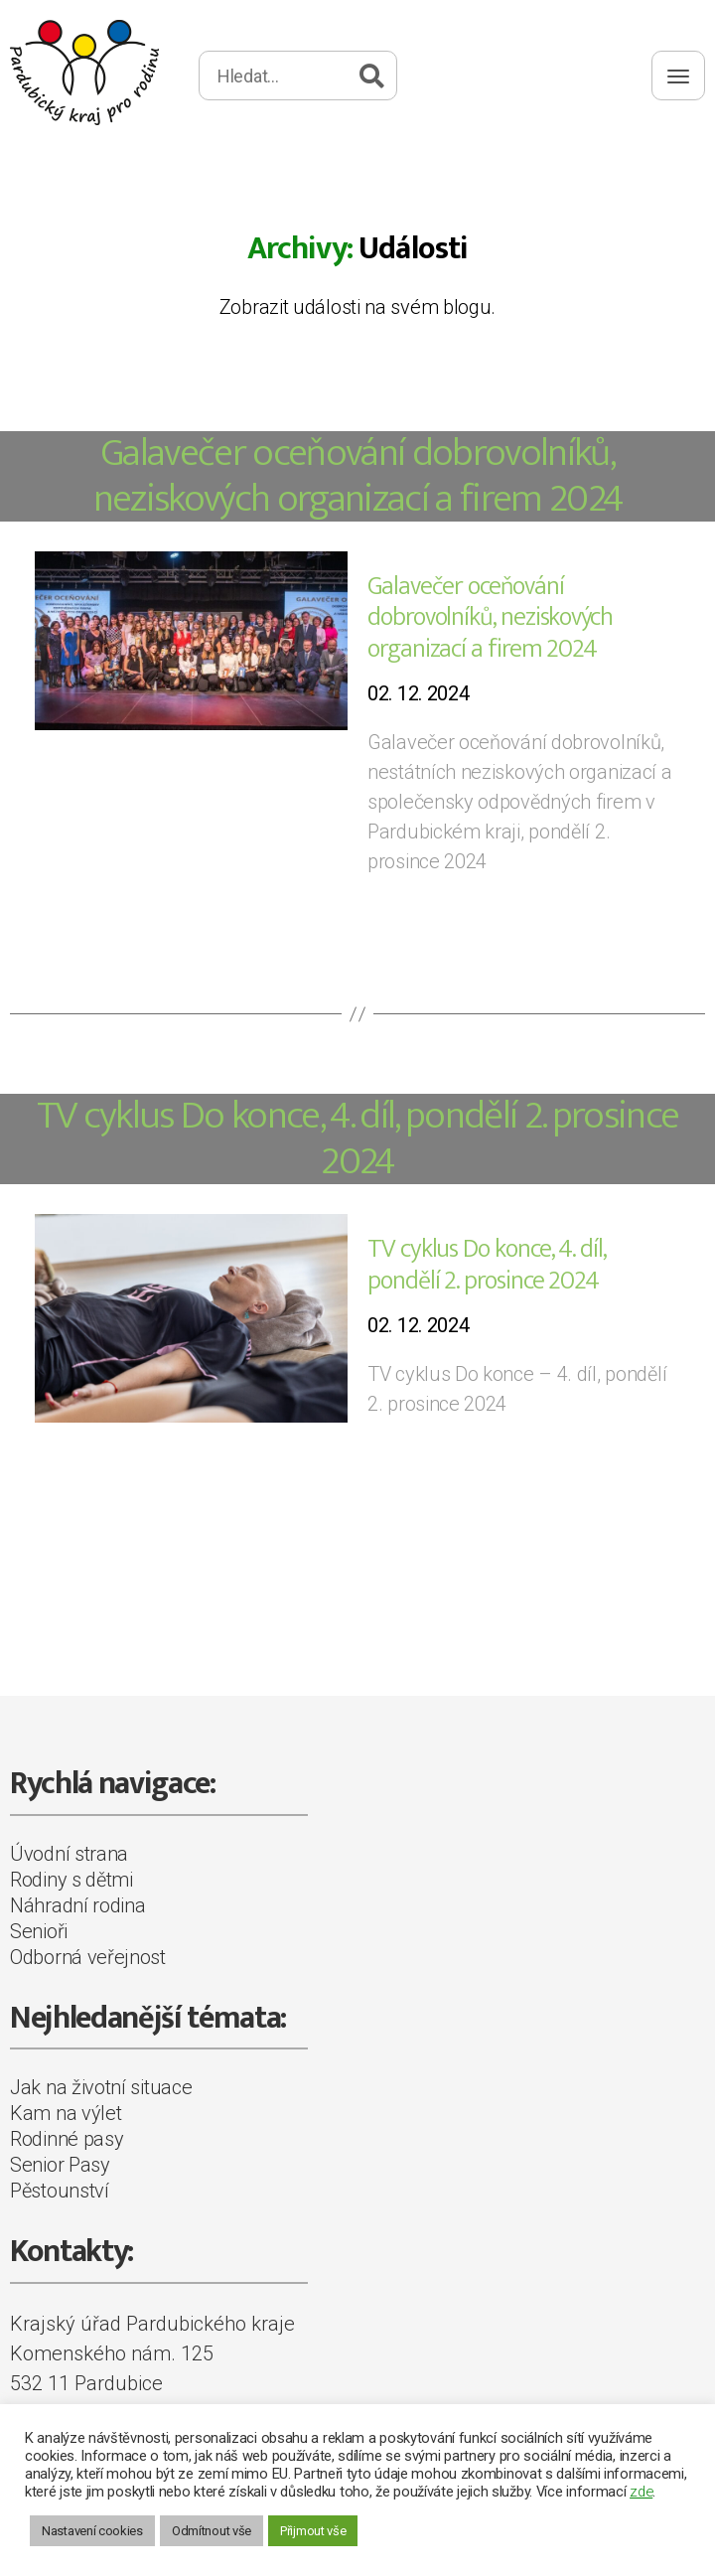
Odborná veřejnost (88, 1957)
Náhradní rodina (78, 1905)
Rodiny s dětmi (71, 1880)
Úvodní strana (69, 1854)
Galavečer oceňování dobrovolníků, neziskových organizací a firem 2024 (358, 475)
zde (641, 2491)
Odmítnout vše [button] (211, 2530)
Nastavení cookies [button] (92, 2530)
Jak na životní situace (101, 2087)
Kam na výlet (65, 2113)
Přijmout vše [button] (313, 2530)
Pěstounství (59, 2190)
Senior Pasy (60, 2165)
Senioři (39, 1931)
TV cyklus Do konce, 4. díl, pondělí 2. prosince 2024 (358, 1138)
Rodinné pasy (66, 2139)
